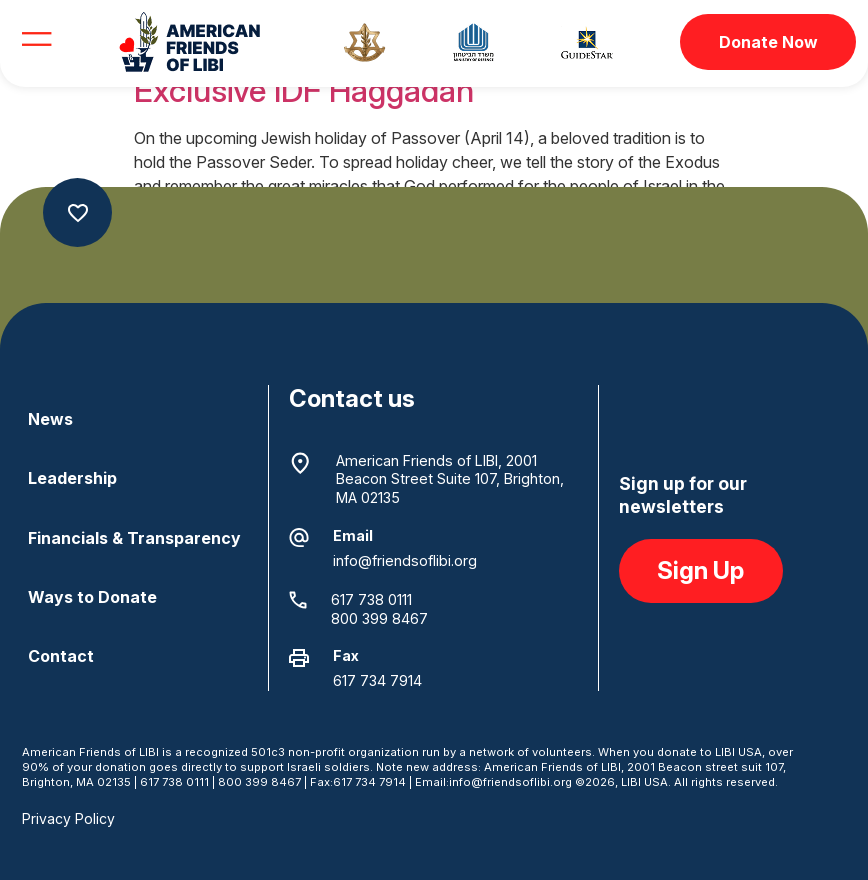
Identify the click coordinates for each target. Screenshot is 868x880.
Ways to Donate (92, 597)
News (50, 419)
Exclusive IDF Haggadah (304, 90)
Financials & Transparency (134, 538)
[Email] (299, 538)
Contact (61, 656)
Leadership (72, 478)
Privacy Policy (68, 818)
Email (353, 535)
